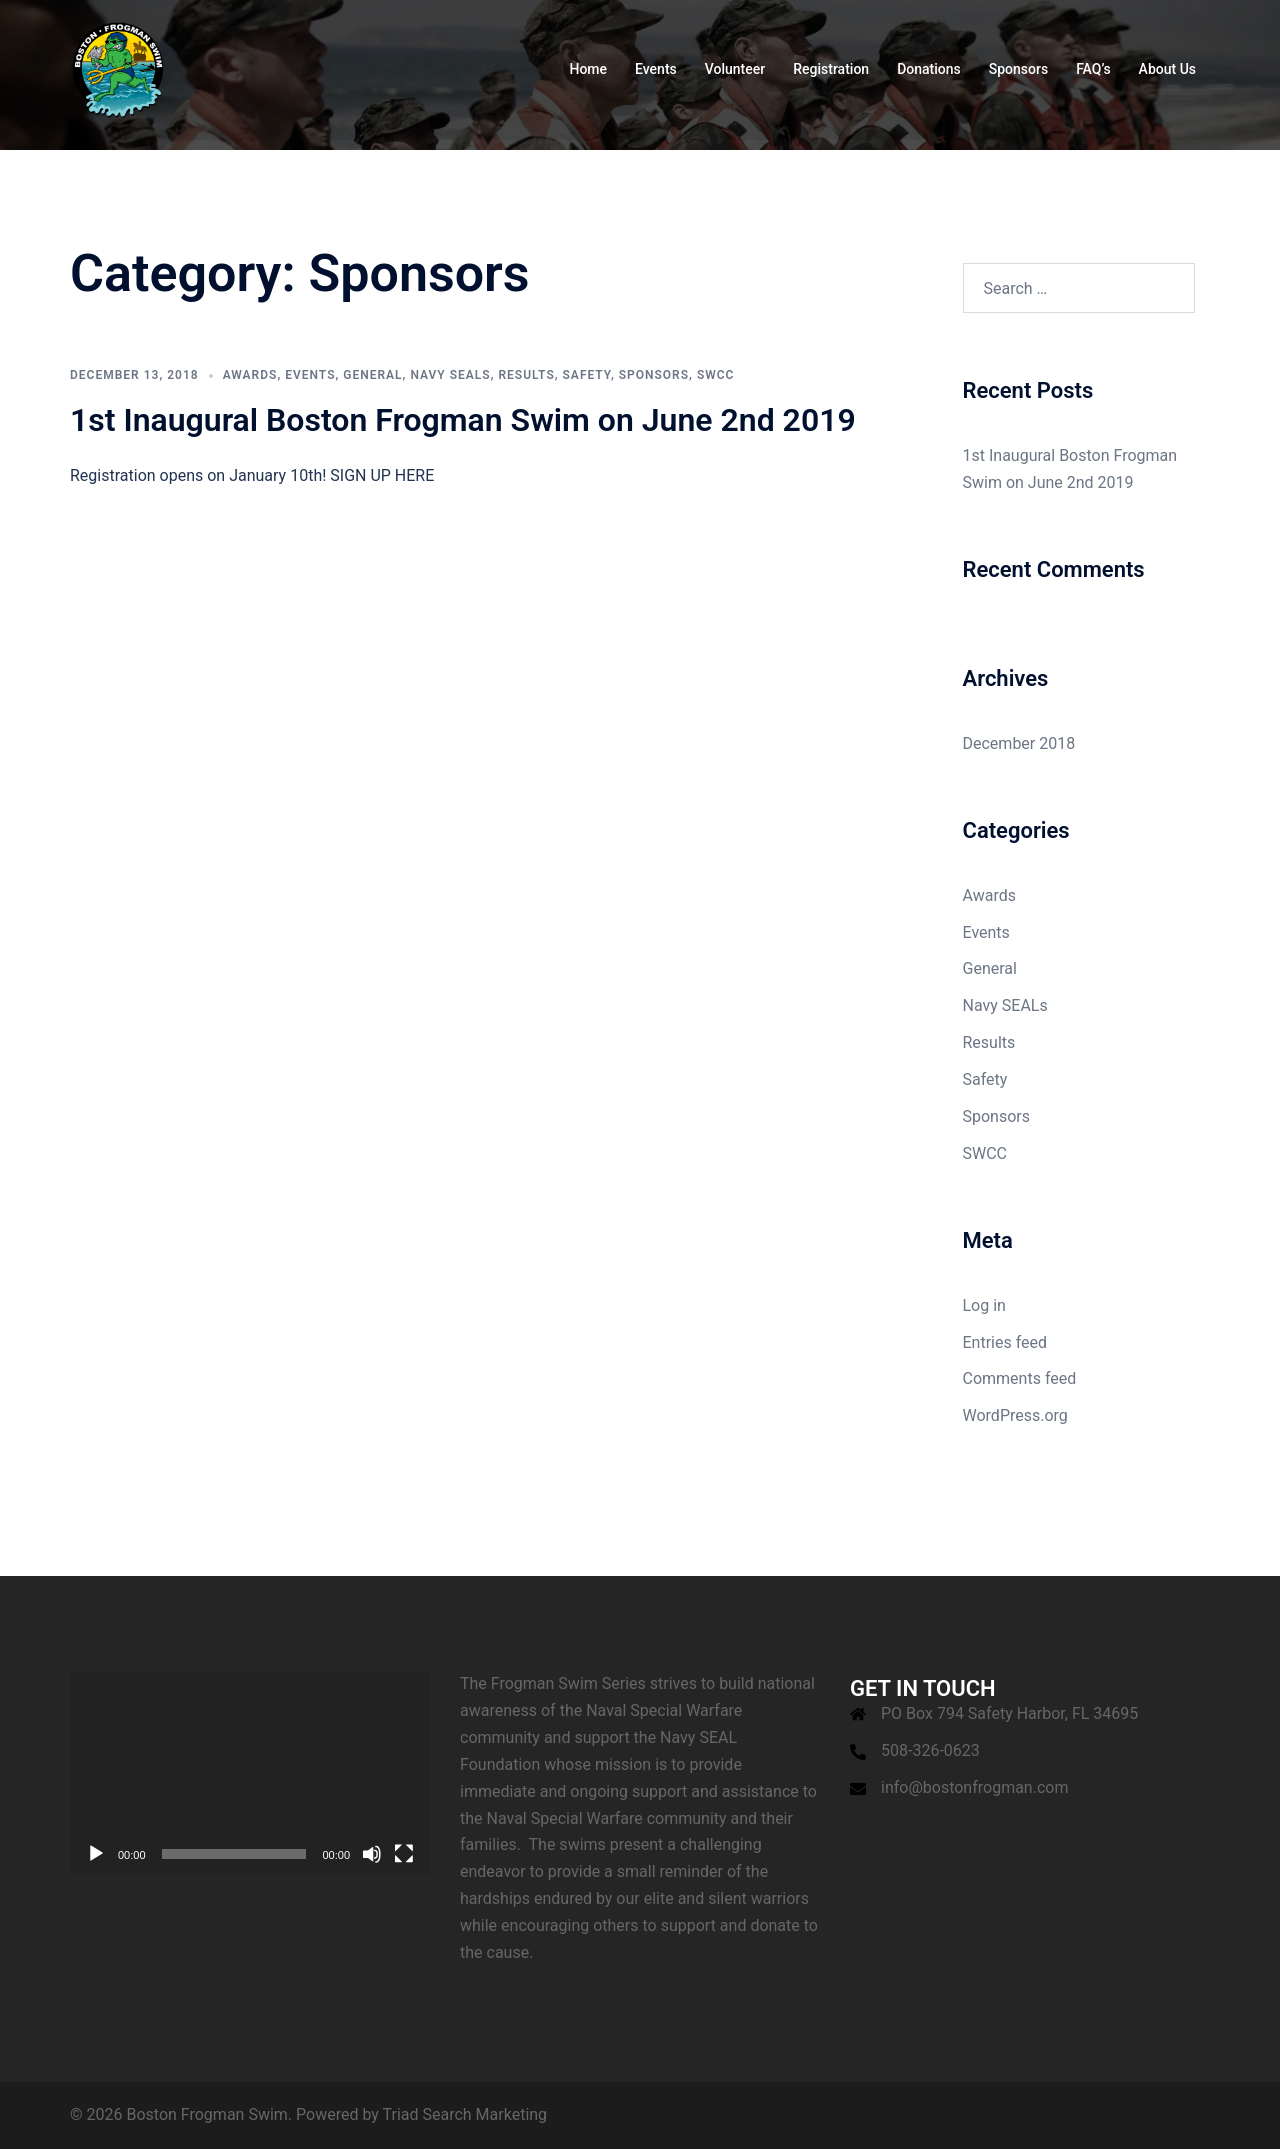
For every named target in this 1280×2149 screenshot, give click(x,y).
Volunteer (735, 69)
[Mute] (372, 1854)
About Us (1167, 69)
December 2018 (1019, 743)
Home (588, 69)
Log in (984, 1305)
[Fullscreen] (404, 1854)
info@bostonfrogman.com (974, 1787)
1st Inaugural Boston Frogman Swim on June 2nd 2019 (463, 420)
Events (656, 69)
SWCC (716, 375)
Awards (250, 375)
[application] (250, 1772)
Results (526, 375)
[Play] (96, 1854)
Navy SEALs (450, 375)
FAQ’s (1093, 69)
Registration (831, 69)
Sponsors (1018, 69)
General (372, 375)
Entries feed (1005, 1342)
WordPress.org (1015, 1415)
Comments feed (1020, 1378)
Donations (929, 69)
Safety (587, 375)
